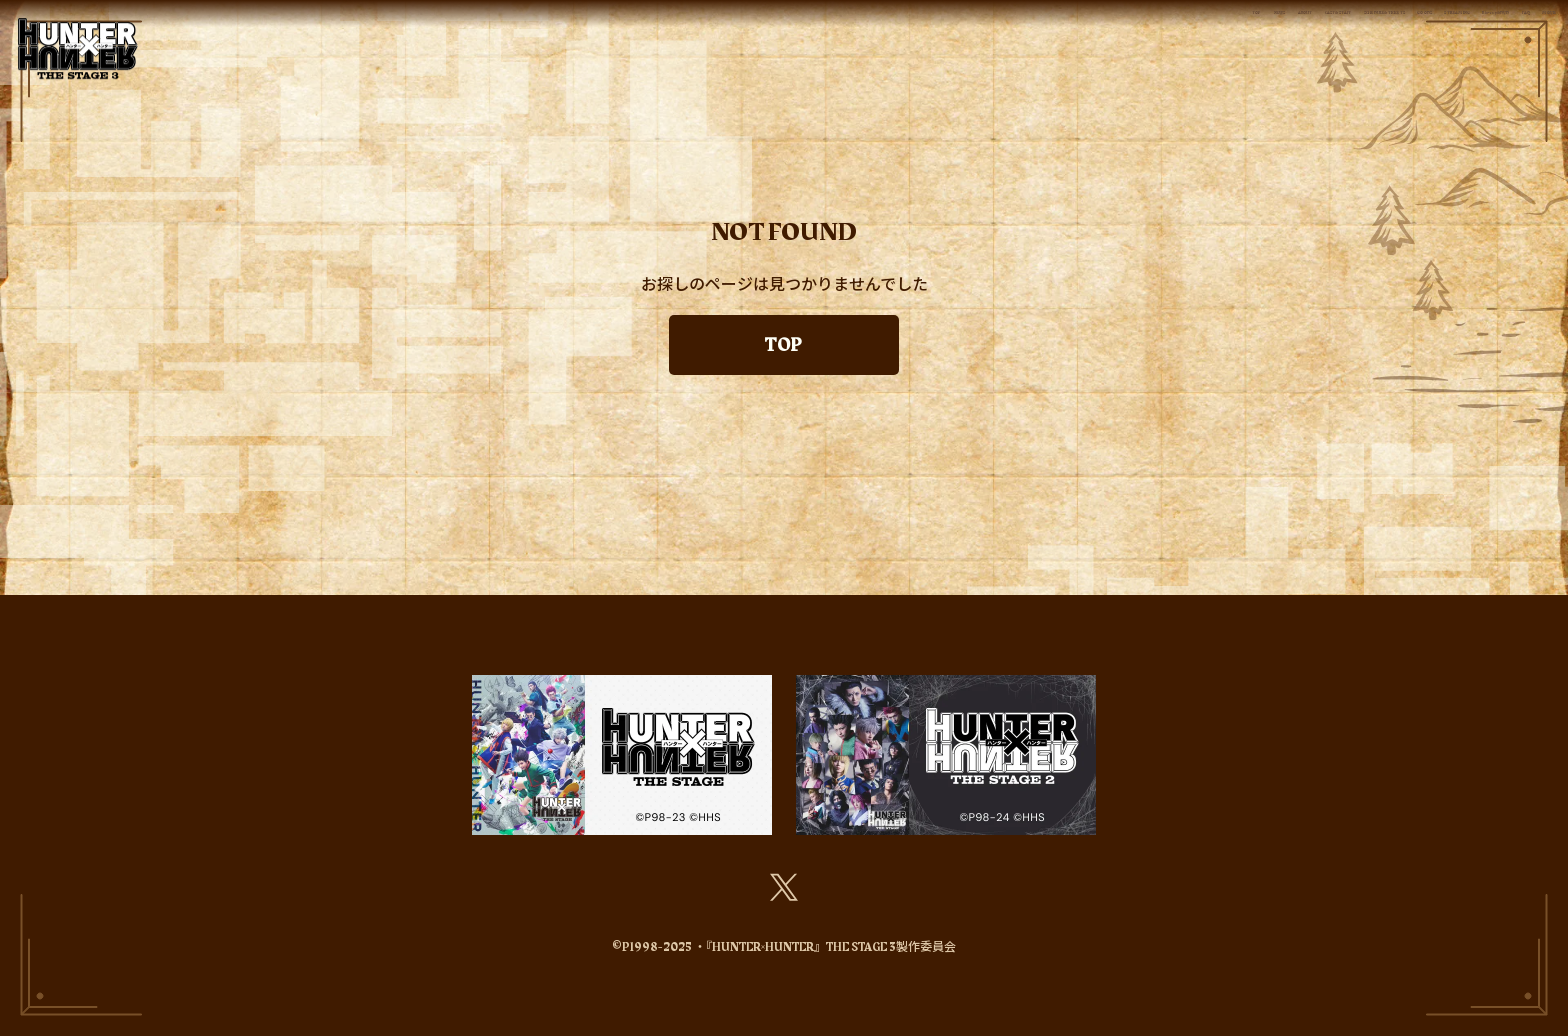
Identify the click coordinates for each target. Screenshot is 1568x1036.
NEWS (581, 25)
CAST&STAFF (776, 25)
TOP (511, 25)
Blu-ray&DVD (1347, 25)
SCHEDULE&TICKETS (950, 25)
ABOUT (664, 25)
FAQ (1448, 25)
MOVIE (1520, 25)
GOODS (1099, 25)
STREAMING (1209, 25)
